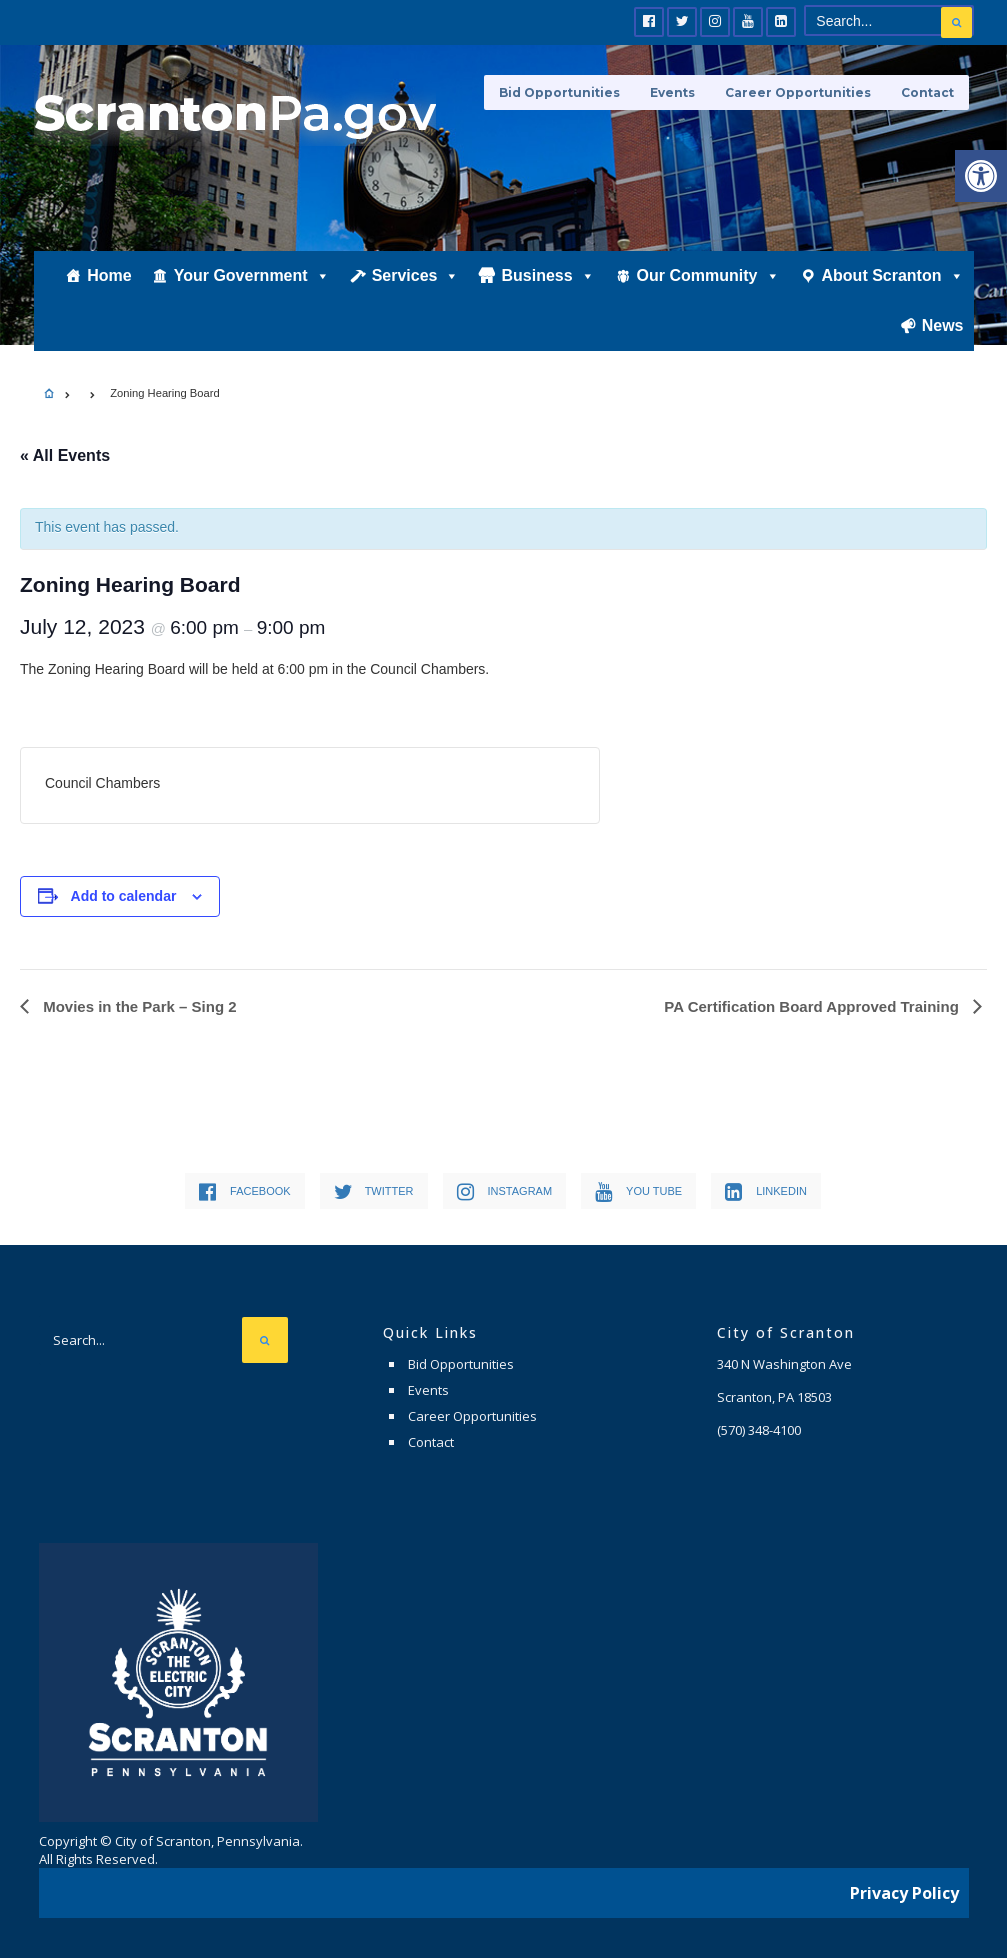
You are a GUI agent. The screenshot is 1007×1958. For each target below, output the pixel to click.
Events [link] (672, 92)
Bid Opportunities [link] (559, 92)
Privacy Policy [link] (904, 1893)
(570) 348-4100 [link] (759, 1430)
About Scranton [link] (893, 277)
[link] (981, 176)
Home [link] (109, 276)
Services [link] (416, 277)
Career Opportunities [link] (798, 92)
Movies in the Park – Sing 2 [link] (138, 1006)
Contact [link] (927, 92)
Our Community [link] (708, 277)
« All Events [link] (65, 455)
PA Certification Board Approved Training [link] (813, 1006)
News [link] (943, 326)
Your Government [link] (252, 277)
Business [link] (547, 277)
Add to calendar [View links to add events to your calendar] (124, 896)
